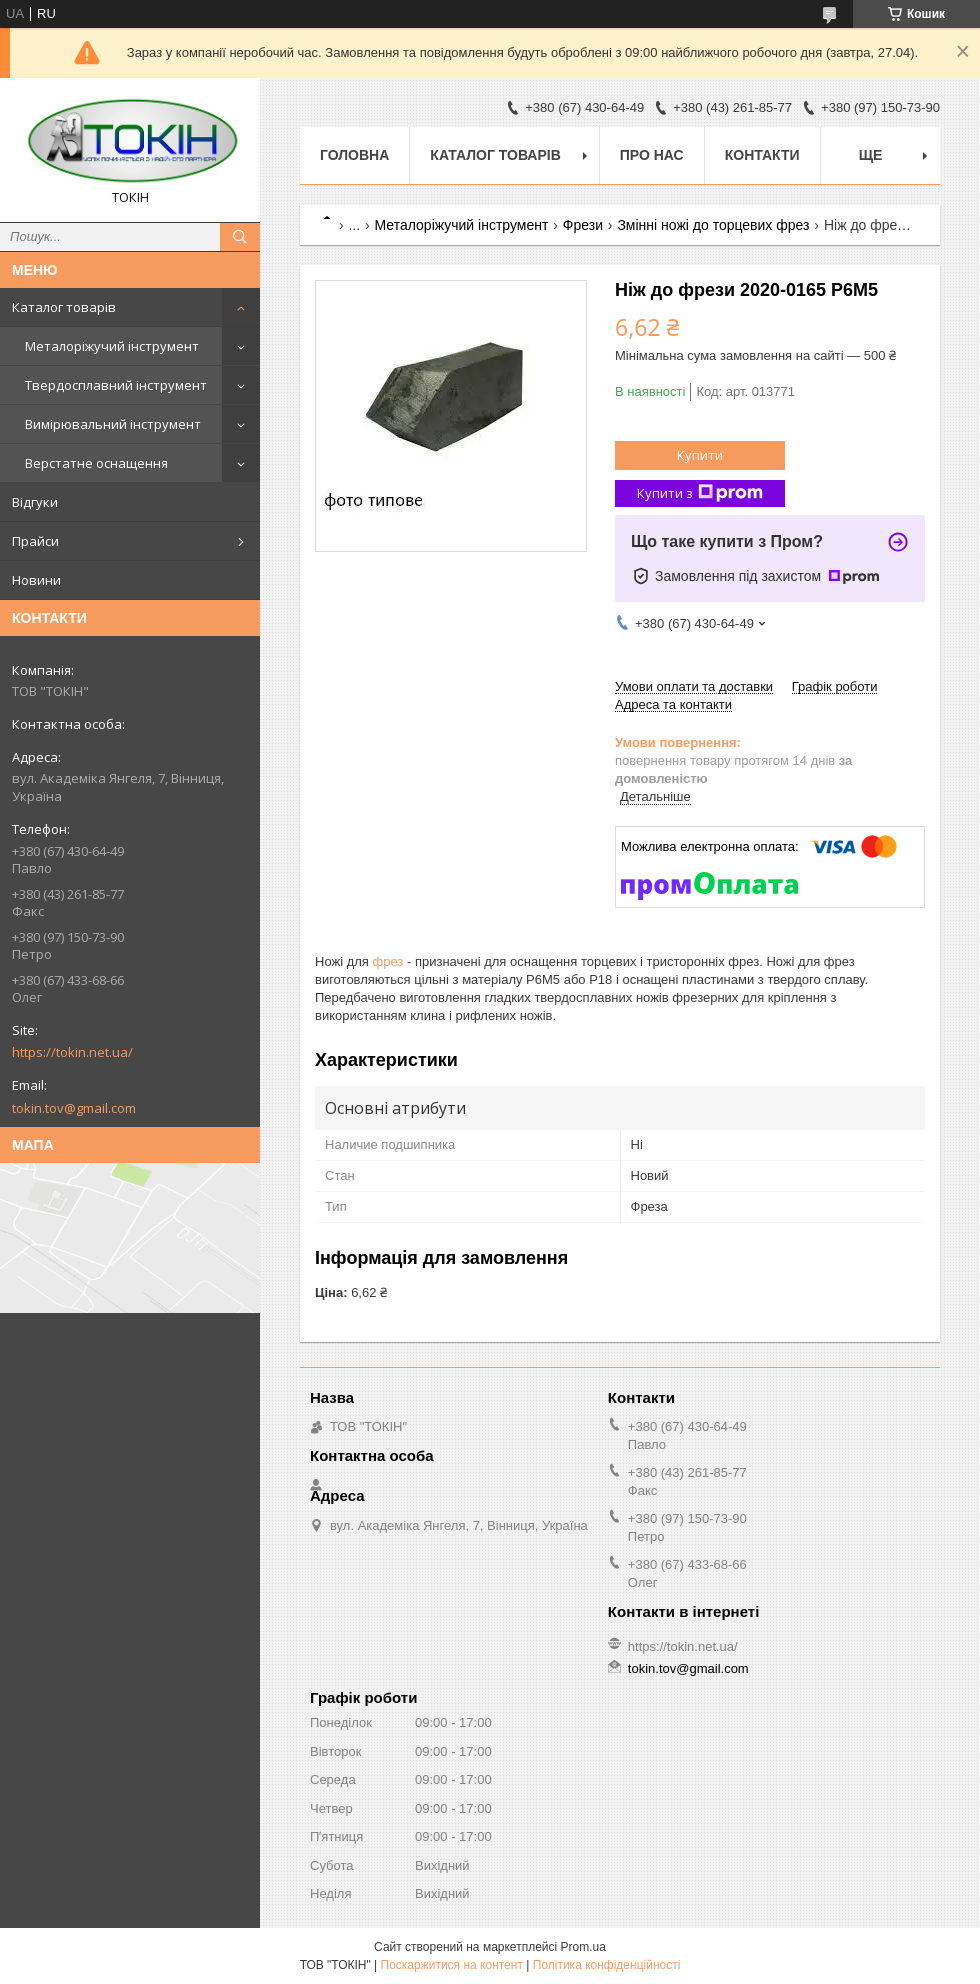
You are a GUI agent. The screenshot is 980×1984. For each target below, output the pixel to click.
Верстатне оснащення (96, 463)
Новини (36, 580)
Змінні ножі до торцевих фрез (713, 225)
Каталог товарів (64, 307)
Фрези (583, 225)
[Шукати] (240, 237)
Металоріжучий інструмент (112, 346)
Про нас (652, 155)
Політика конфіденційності (607, 1965)
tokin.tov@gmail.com (74, 1108)
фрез (388, 961)
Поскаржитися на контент (452, 1965)
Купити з (700, 493)
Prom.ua (583, 1947)
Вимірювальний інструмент (113, 424)
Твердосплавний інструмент (116, 385)
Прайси (35, 541)
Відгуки (35, 502)
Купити (700, 455)
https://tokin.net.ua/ (72, 1052)
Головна (354, 155)
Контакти (762, 155)
